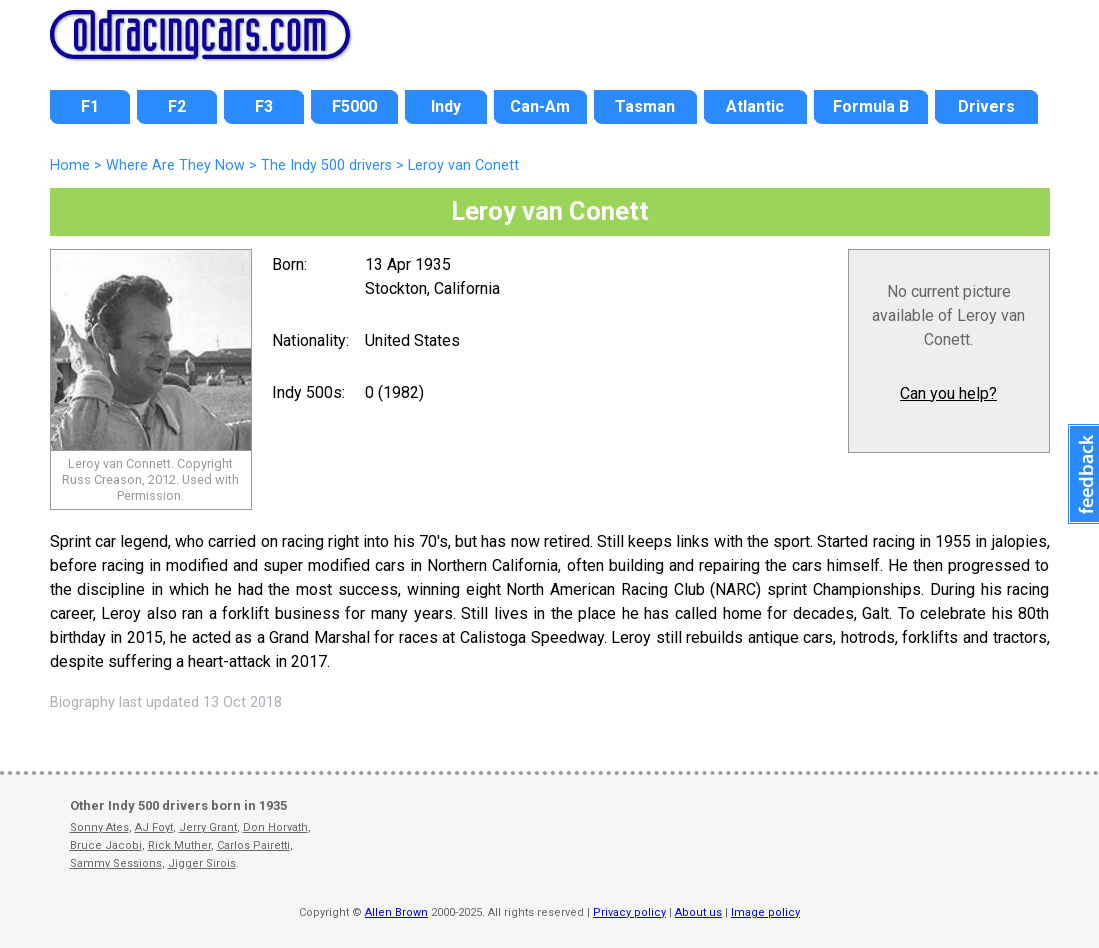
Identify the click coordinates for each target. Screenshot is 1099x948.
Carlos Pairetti (253, 845)
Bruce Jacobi (106, 845)
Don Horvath (275, 827)
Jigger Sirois (202, 863)
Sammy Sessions (116, 863)
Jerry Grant (208, 827)
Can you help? (948, 393)
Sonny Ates (99, 827)
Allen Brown (396, 912)
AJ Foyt (154, 827)
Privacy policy (629, 912)
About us (698, 912)
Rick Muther (179, 845)
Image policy (765, 912)
